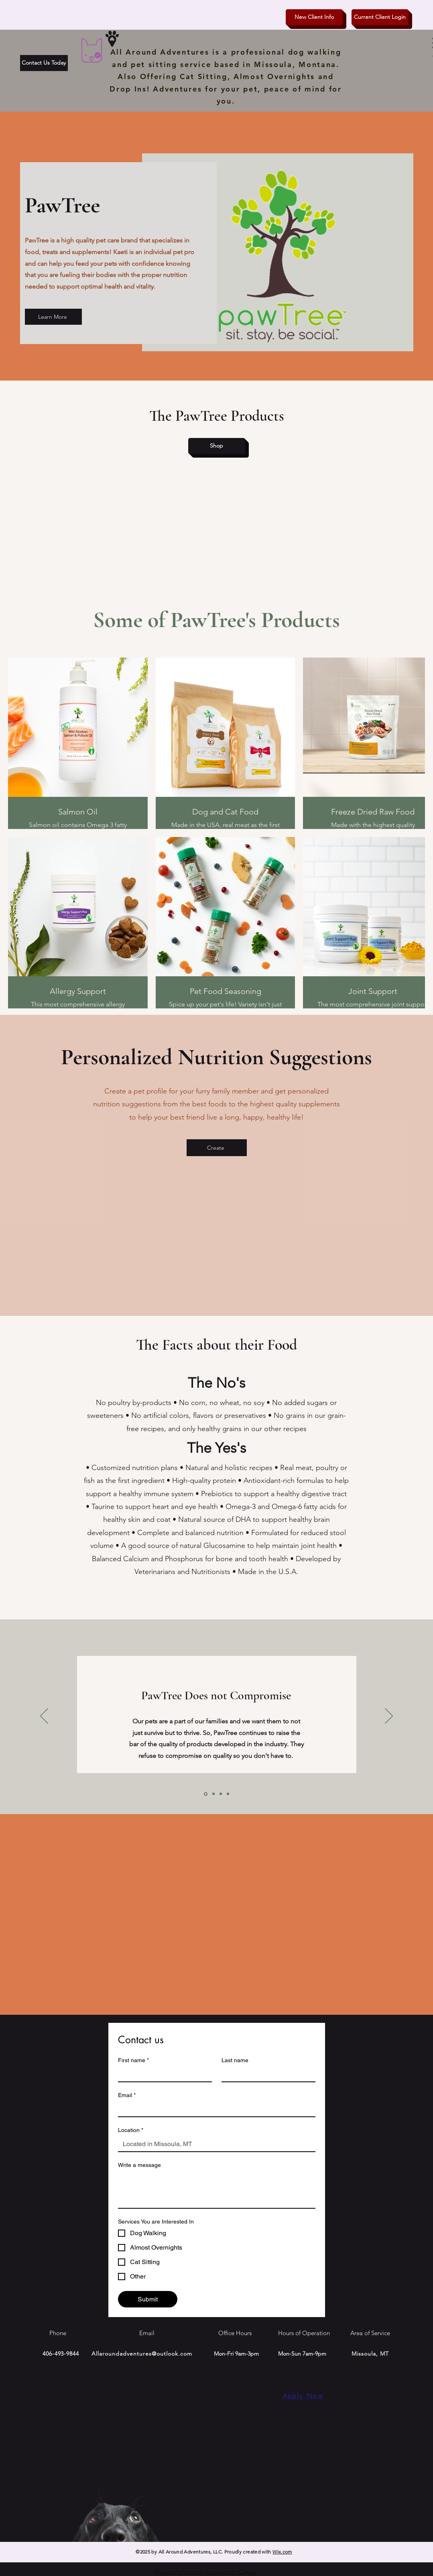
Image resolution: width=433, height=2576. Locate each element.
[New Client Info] (314, 17)
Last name (235, 2060)
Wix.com (282, 2552)
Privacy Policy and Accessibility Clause (205, 2572)
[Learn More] (53, 317)
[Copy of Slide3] (228, 1794)
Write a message (139, 2165)
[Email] (214, 2109)
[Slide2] (213, 1794)
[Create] (217, 1147)
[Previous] (44, 1716)
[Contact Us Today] (44, 63)
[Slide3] (221, 1794)
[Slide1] (205, 1794)
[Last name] (266, 2074)
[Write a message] (216, 2190)
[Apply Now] (303, 2396)
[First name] (162, 2074)
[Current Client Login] (380, 17)
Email (127, 2095)
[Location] (214, 2144)
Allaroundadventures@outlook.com (141, 2353)
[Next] (389, 1716)
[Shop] (216, 446)
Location (130, 2130)
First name (133, 2060)
